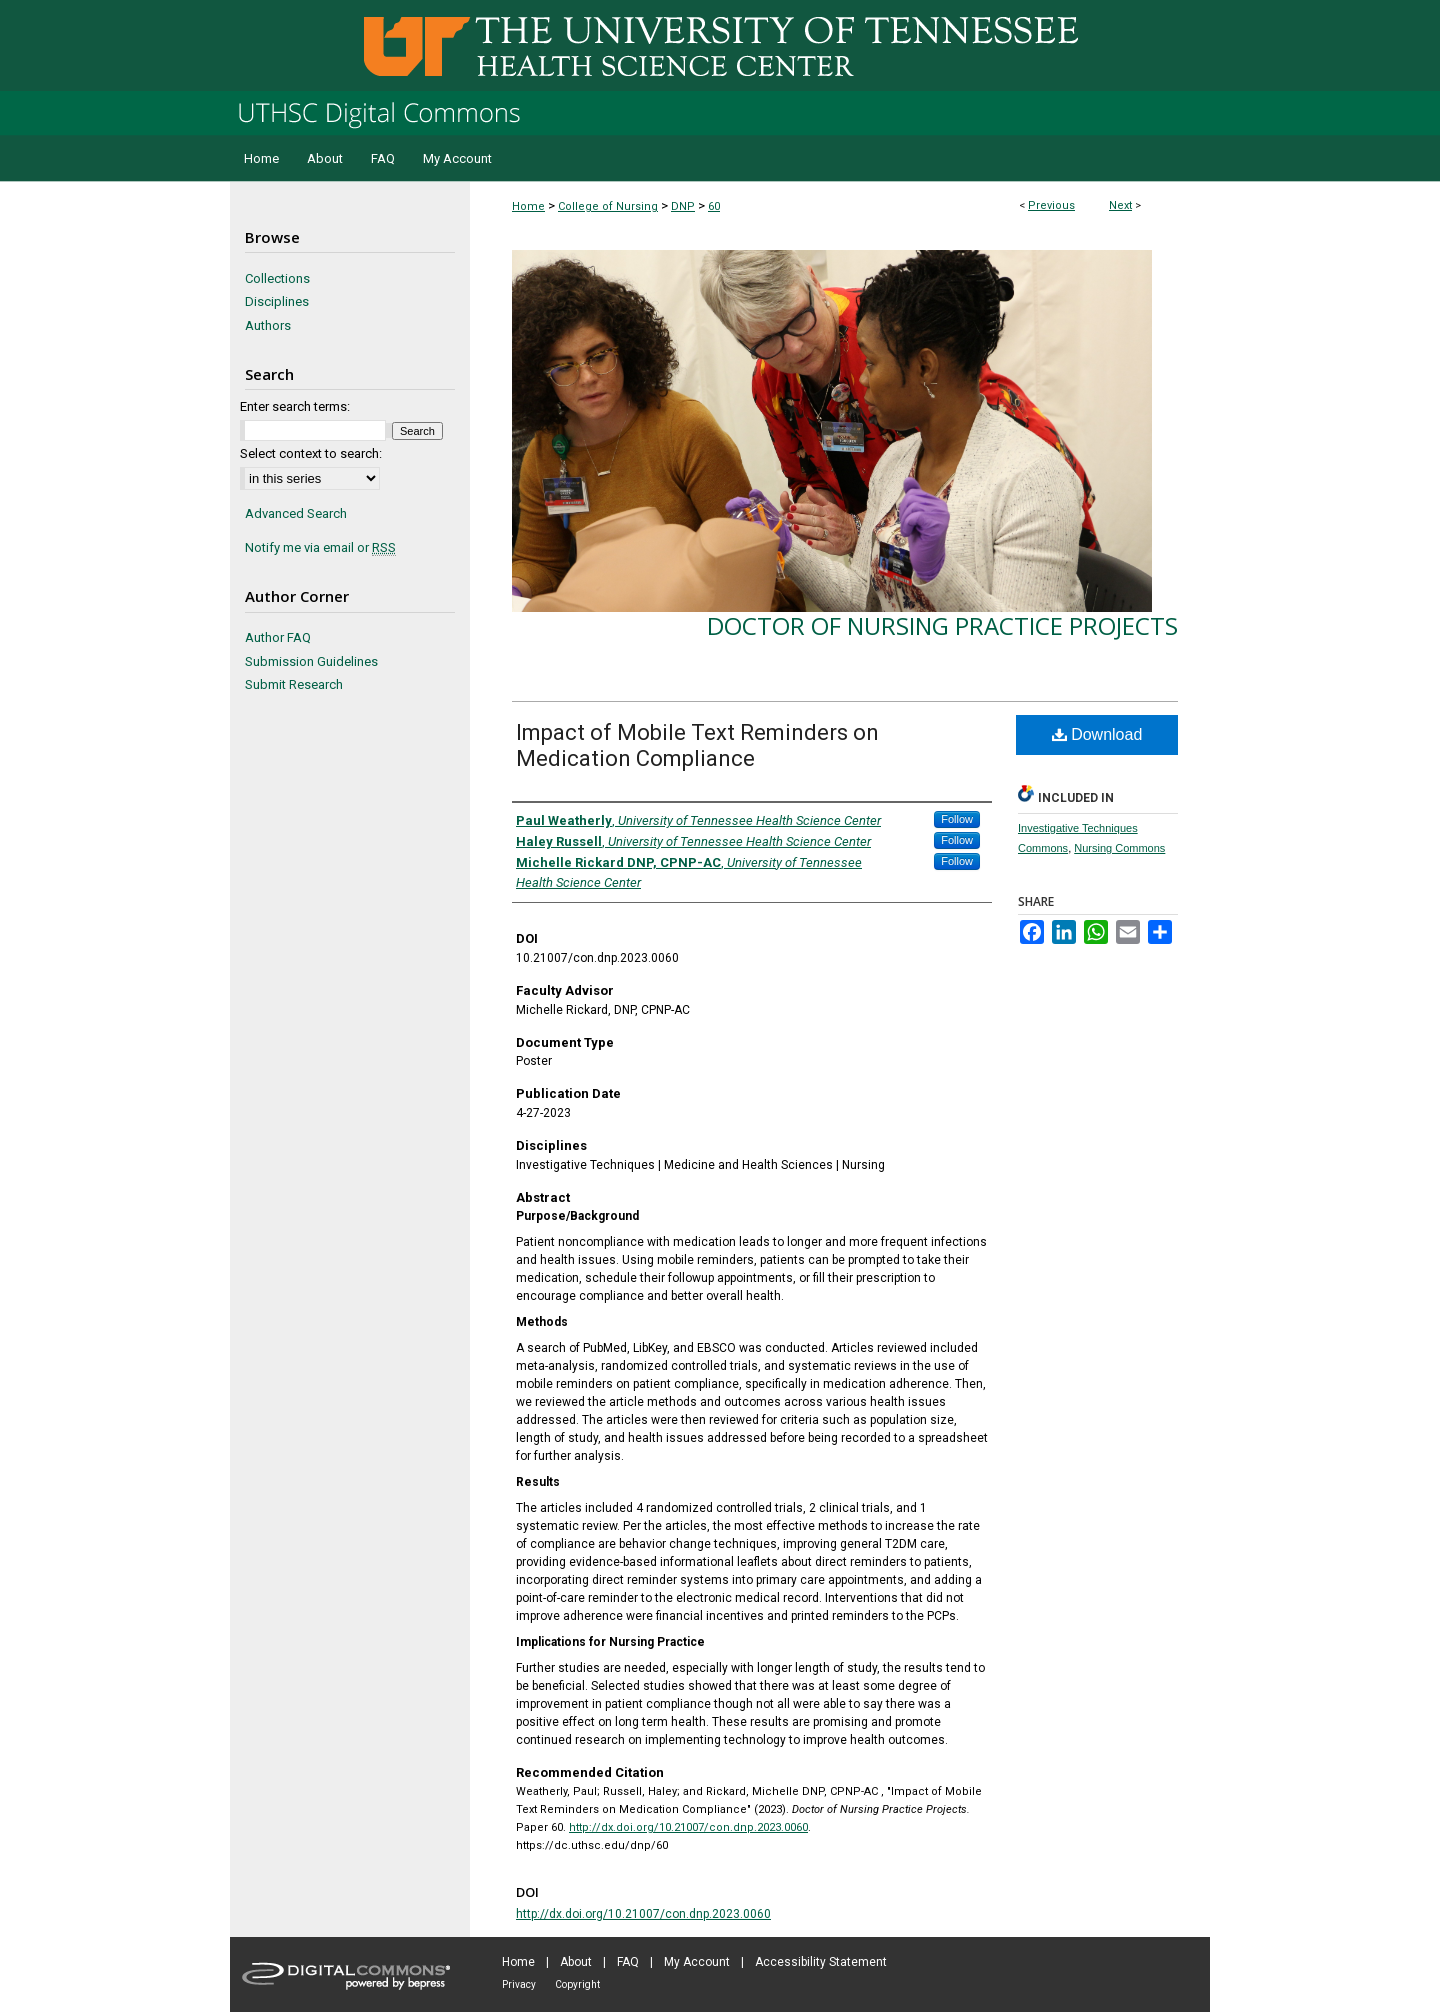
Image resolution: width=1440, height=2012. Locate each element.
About (576, 1962)
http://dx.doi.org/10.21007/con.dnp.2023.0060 (688, 1827)
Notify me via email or (320, 548)
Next (1120, 205)
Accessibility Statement (821, 1962)
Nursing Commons (1119, 848)
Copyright (577, 1984)
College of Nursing (608, 206)
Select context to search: (311, 453)
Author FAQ (278, 637)
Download (1097, 734)
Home (528, 206)
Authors (268, 325)
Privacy (519, 1984)
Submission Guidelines (311, 661)
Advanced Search (296, 513)
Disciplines (277, 301)
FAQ (628, 1962)
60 (714, 206)
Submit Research (294, 684)
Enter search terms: (295, 406)
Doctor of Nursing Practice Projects (942, 625)
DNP (683, 206)
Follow (957, 819)
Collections (277, 278)
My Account (697, 1962)
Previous (1051, 205)
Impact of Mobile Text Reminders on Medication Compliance (697, 745)
